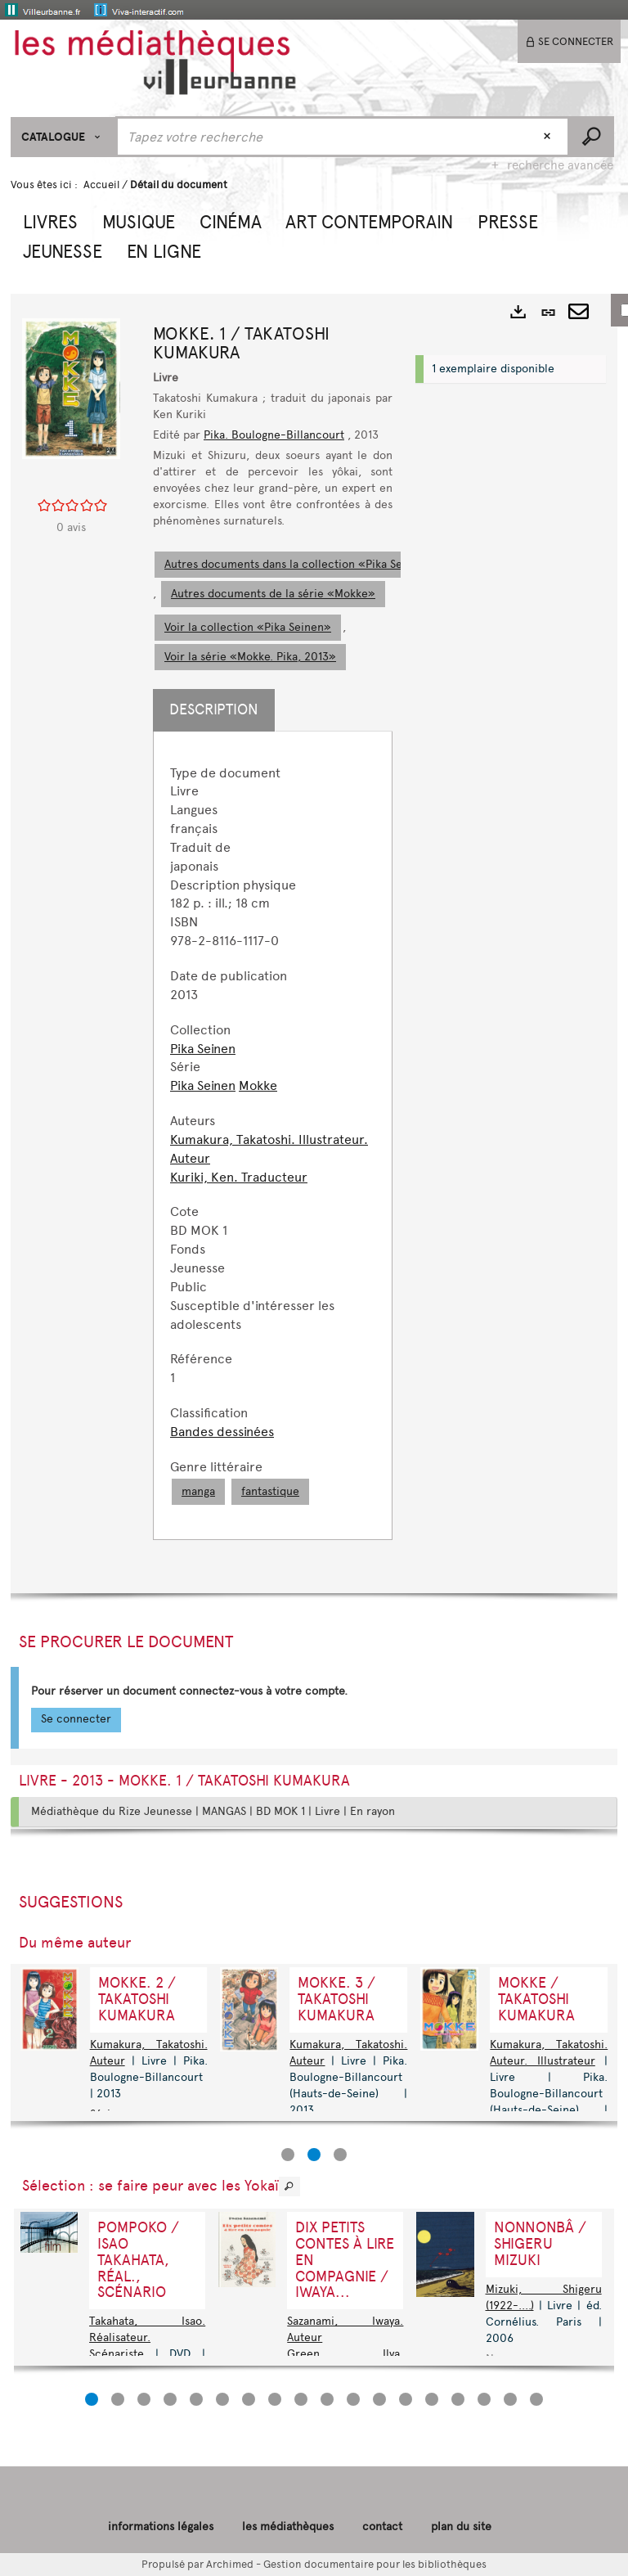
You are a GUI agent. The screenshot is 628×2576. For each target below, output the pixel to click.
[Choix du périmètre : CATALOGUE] (63, 137)
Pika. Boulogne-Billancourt (274, 435)
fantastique (270, 1491)
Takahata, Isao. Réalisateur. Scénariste (147, 2337)
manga (198, 1491)
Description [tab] (213, 709)
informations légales (160, 2526)
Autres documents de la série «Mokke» (273, 594)
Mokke (258, 1085)
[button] (50, 220)
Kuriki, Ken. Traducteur (238, 1177)
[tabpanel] (272, 1135)
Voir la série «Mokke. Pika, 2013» (250, 657)
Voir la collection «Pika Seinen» (247, 627)
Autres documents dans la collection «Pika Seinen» (298, 564)
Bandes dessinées (222, 1431)
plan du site (461, 2526)
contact (382, 2526)
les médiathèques (288, 2526)
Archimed (229, 2564)
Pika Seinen (203, 1048)
